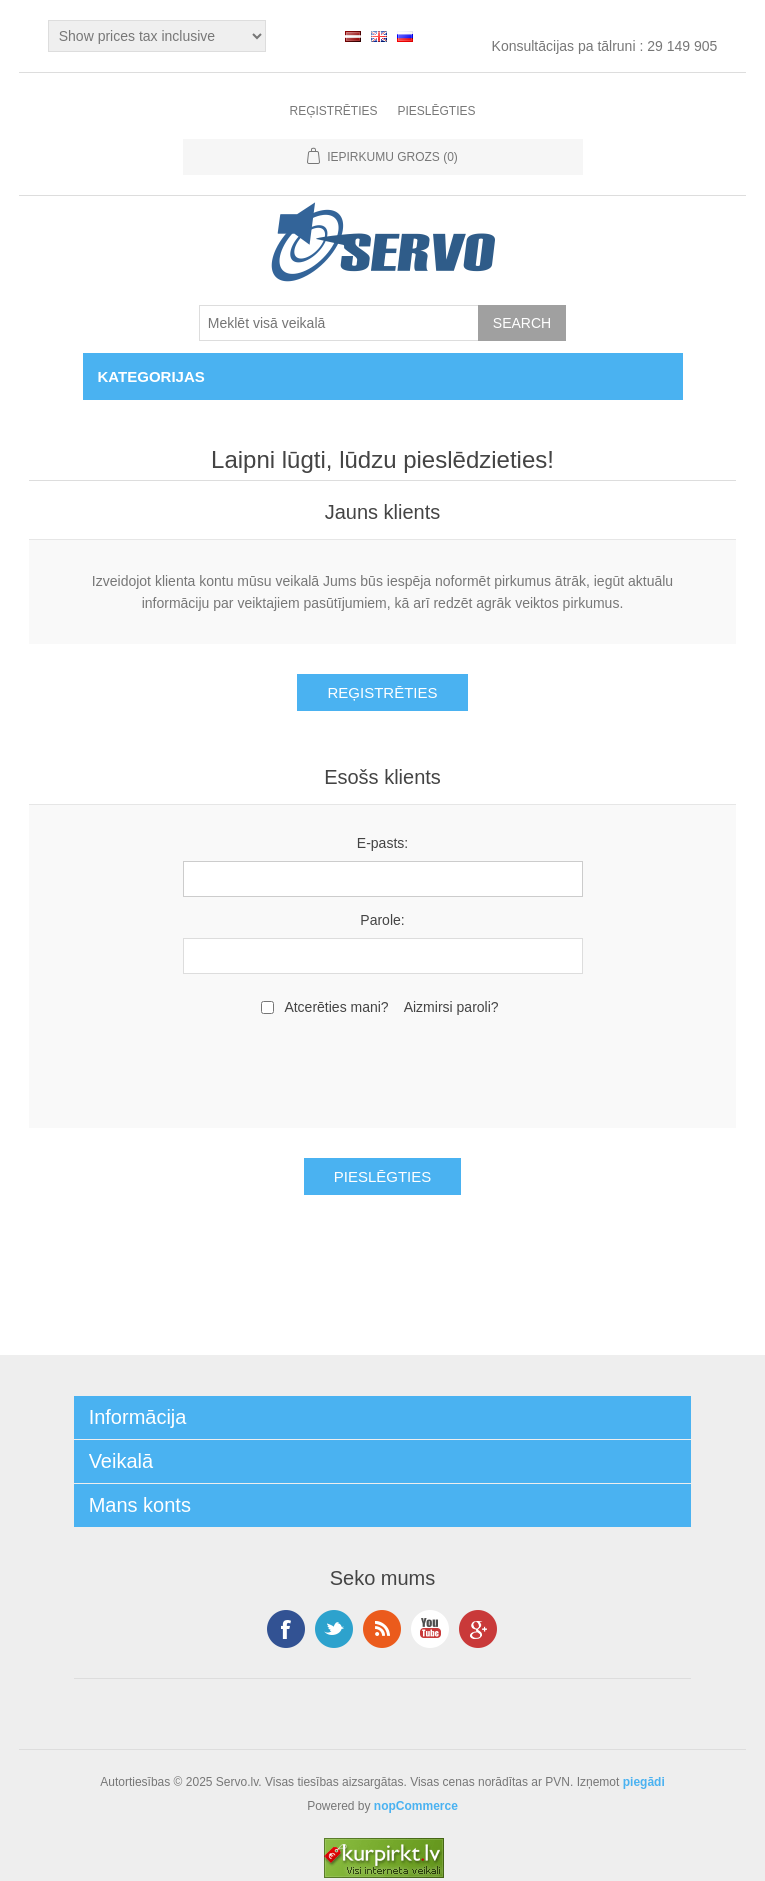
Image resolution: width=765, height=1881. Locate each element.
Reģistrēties (333, 111)
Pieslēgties (436, 111)
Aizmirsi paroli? (451, 1007)
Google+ (478, 1629)
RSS (382, 1629)
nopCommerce (416, 1806)
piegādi (644, 1782)
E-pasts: (382, 843)
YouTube (430, 1629)
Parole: (382, 920)
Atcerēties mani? (336, 1007)
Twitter (334, 1629)
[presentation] (383, 1069)
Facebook (286, 1629)
